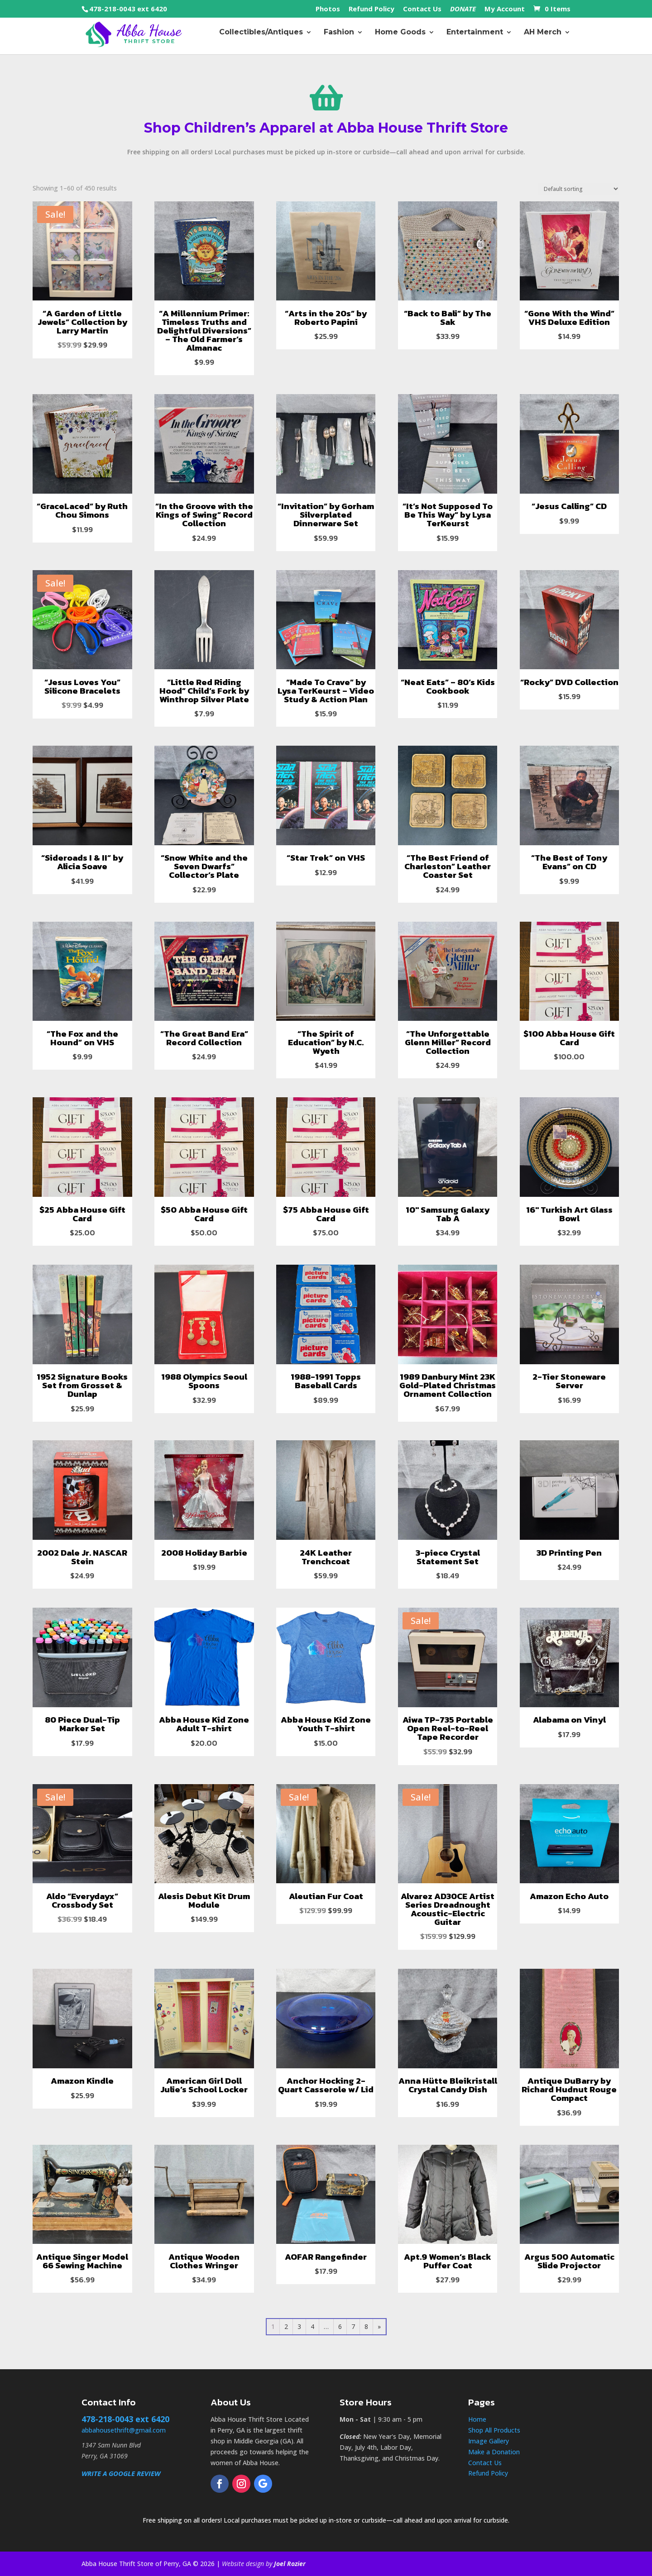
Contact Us (422, 9)
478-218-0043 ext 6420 (128, 8)
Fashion (339, 36)
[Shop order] (578, 189)
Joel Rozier (290, 2563)
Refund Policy (371, 9)
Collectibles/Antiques (261, 36)
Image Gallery (488, 2441)
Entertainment (474, 36)
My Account (504, 9)
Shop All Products (494, 2430)
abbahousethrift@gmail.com (124, 2430)
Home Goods (400, 36)
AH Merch (542, 36)
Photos (328, 9)
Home (477, 2419)
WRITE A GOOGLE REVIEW (121, 2473)
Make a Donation (494, 2451)
